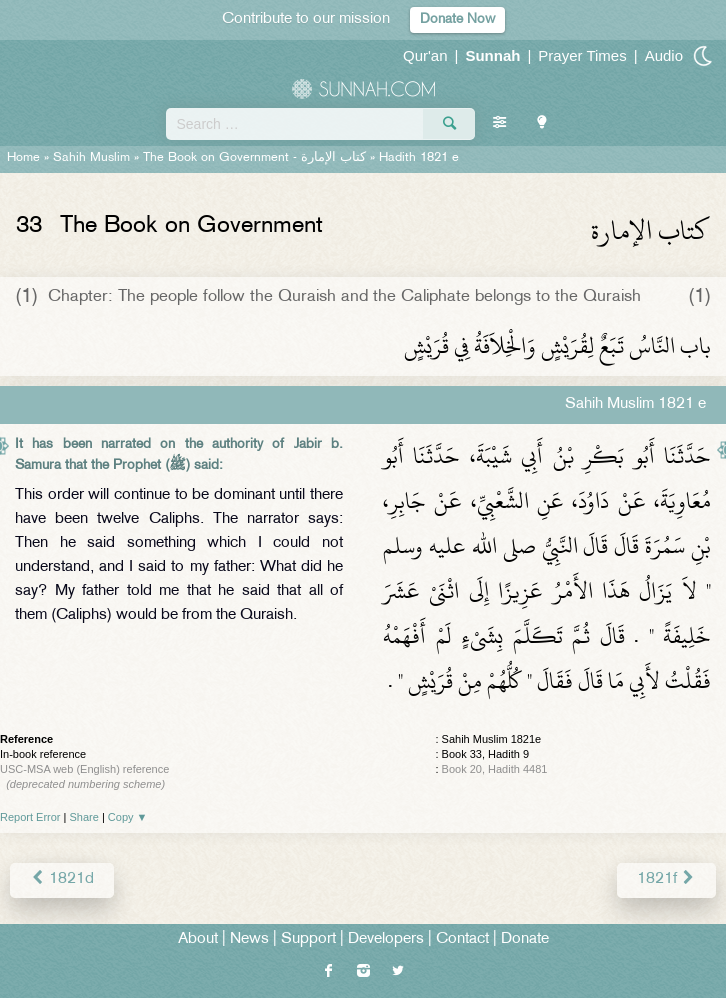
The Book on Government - (254, 158)
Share (84, 817)
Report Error (30, 817)
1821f (666, 879)
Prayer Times (582, 55)
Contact (462, 939)
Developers (386, 939)
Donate (525, 939)
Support (308, 939)
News (249, 939)
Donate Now (457, 19)
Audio (664, 55)
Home (23, 158)
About (198, 939)
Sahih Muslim (91, 158)
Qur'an (425, 55)
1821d (62, 879)
